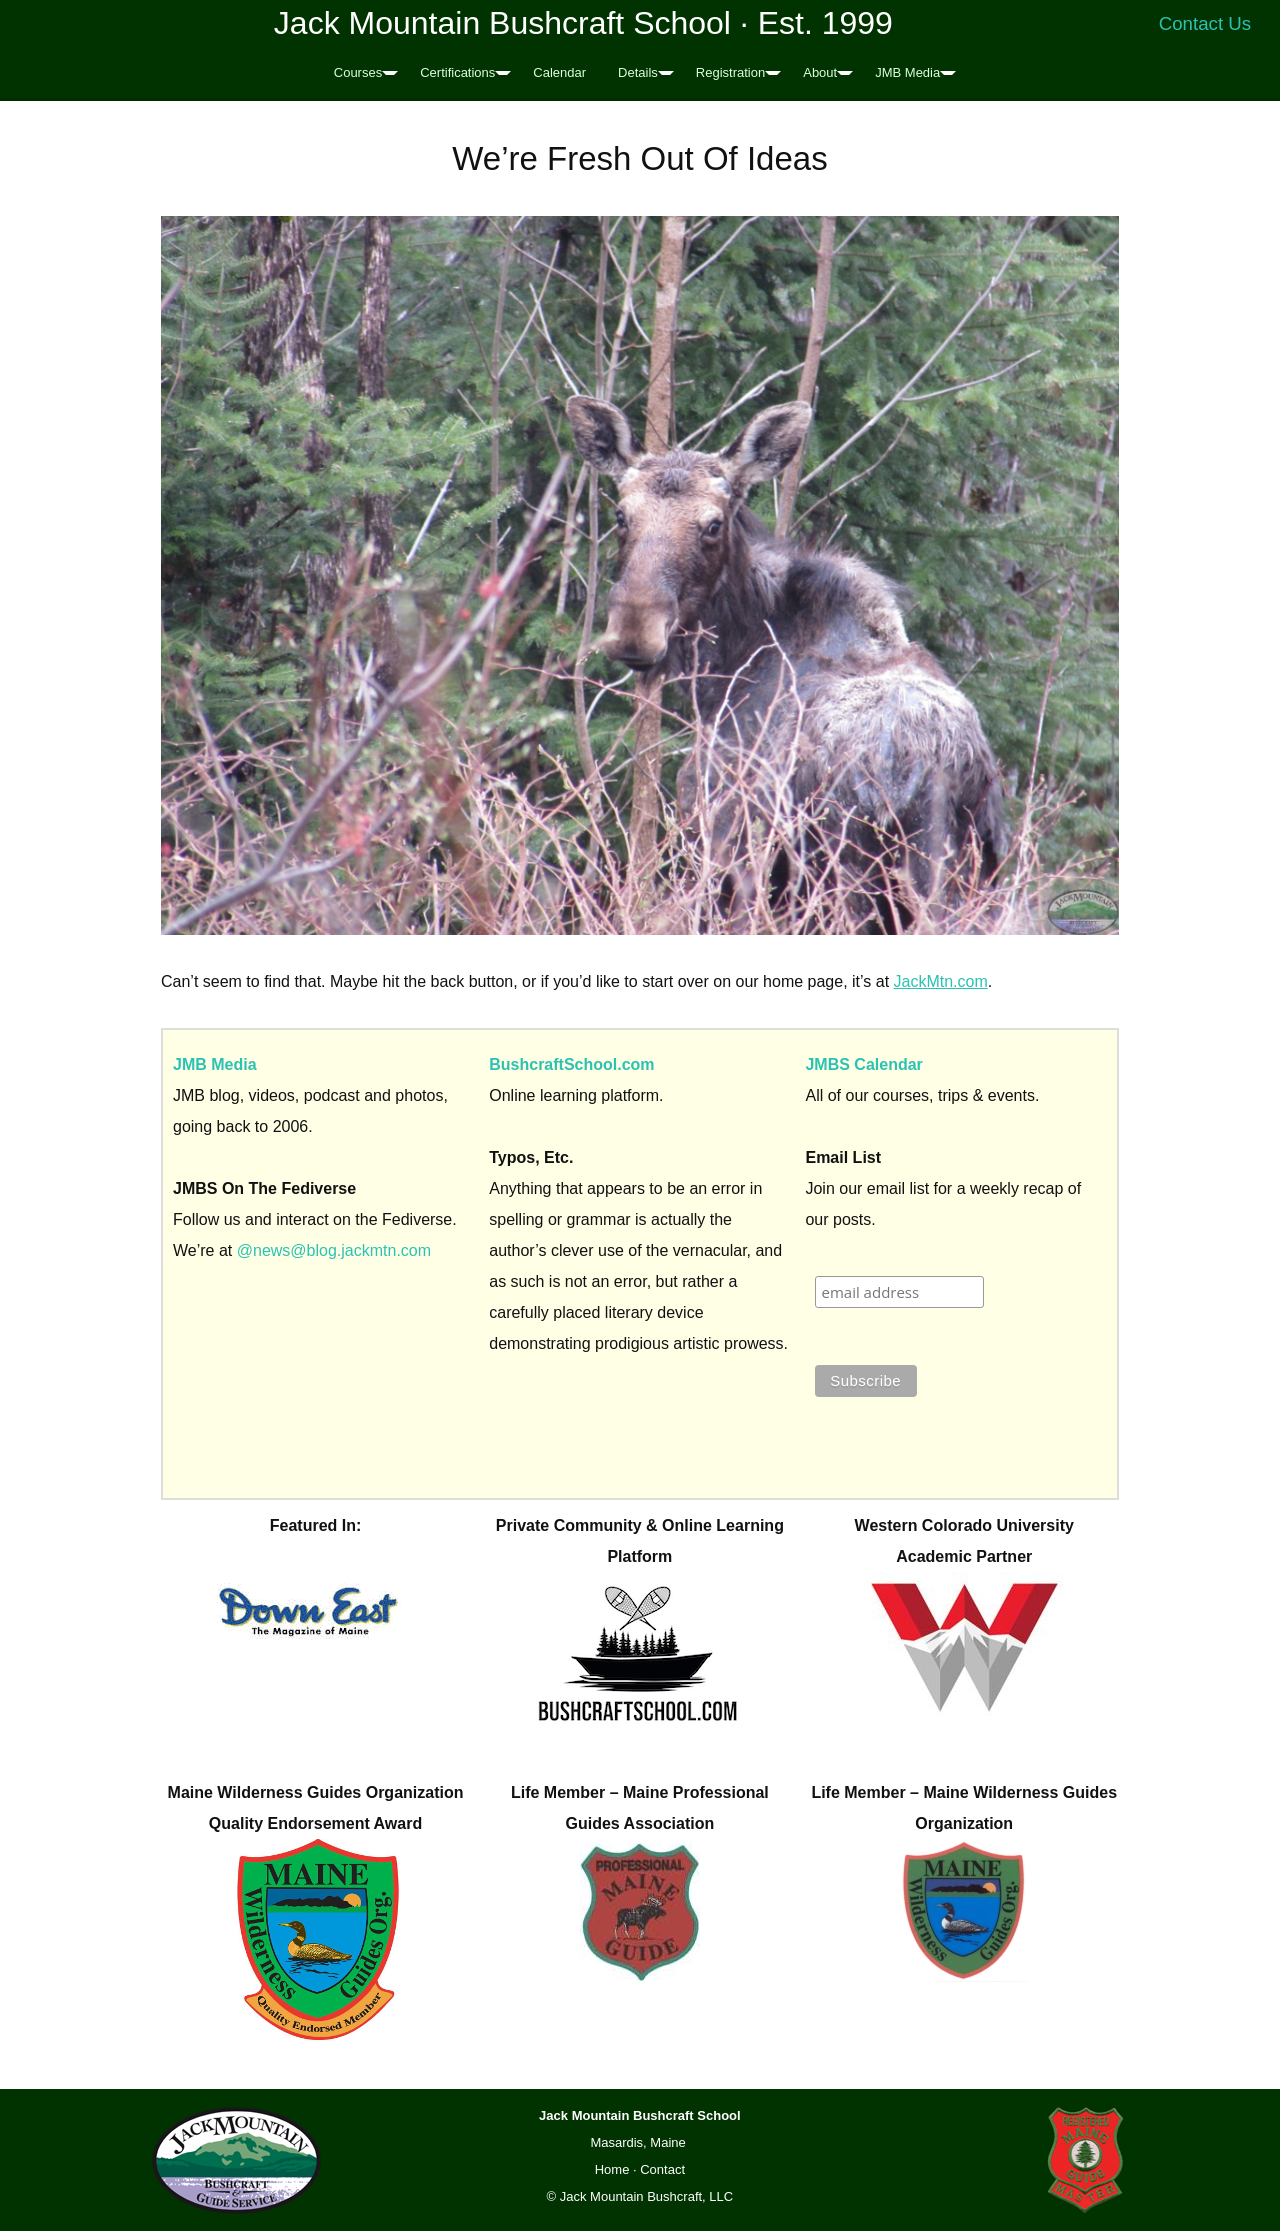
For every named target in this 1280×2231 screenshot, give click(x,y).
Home (612, 2169)
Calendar (559, 72)
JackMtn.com (941, 981)
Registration (730, 72)
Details (638, 72)
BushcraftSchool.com (571, 1064)
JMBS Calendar (863, 1064)
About (820, 72)
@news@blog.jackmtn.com (334, 1250)
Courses (358, 72)
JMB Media (907, 72)
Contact (662, 2169)
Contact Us (1205, 23)
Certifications (457, 72)
